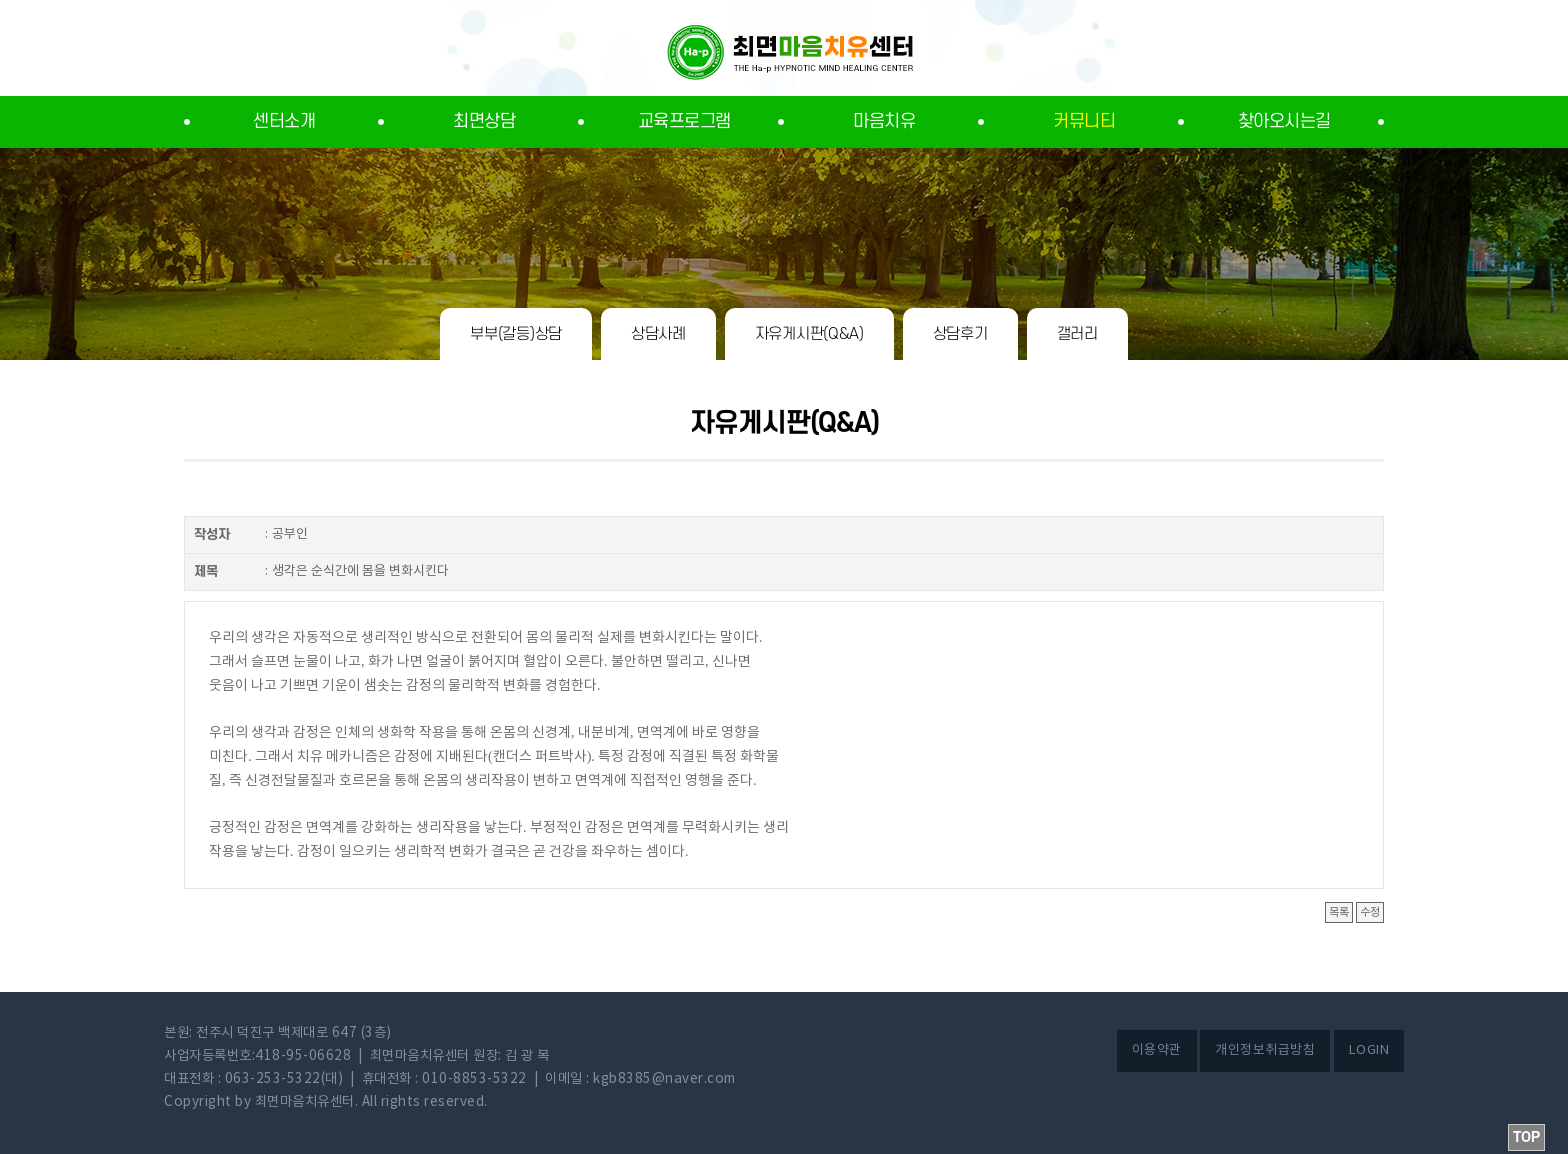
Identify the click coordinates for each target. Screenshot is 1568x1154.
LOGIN (1369, 1050)
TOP (1526, 1137)
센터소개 (284, 121)
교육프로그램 (684, 121)
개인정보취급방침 (1265, 1050)
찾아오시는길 (1284, 121)
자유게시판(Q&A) (809, 334)
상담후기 (960, 334)
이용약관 (1157, 1050)
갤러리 (1077, 334)
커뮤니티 (1084, 121)
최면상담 (484, 121)
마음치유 (884, 121)
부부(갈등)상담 (516, 334)
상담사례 (658, 334)
